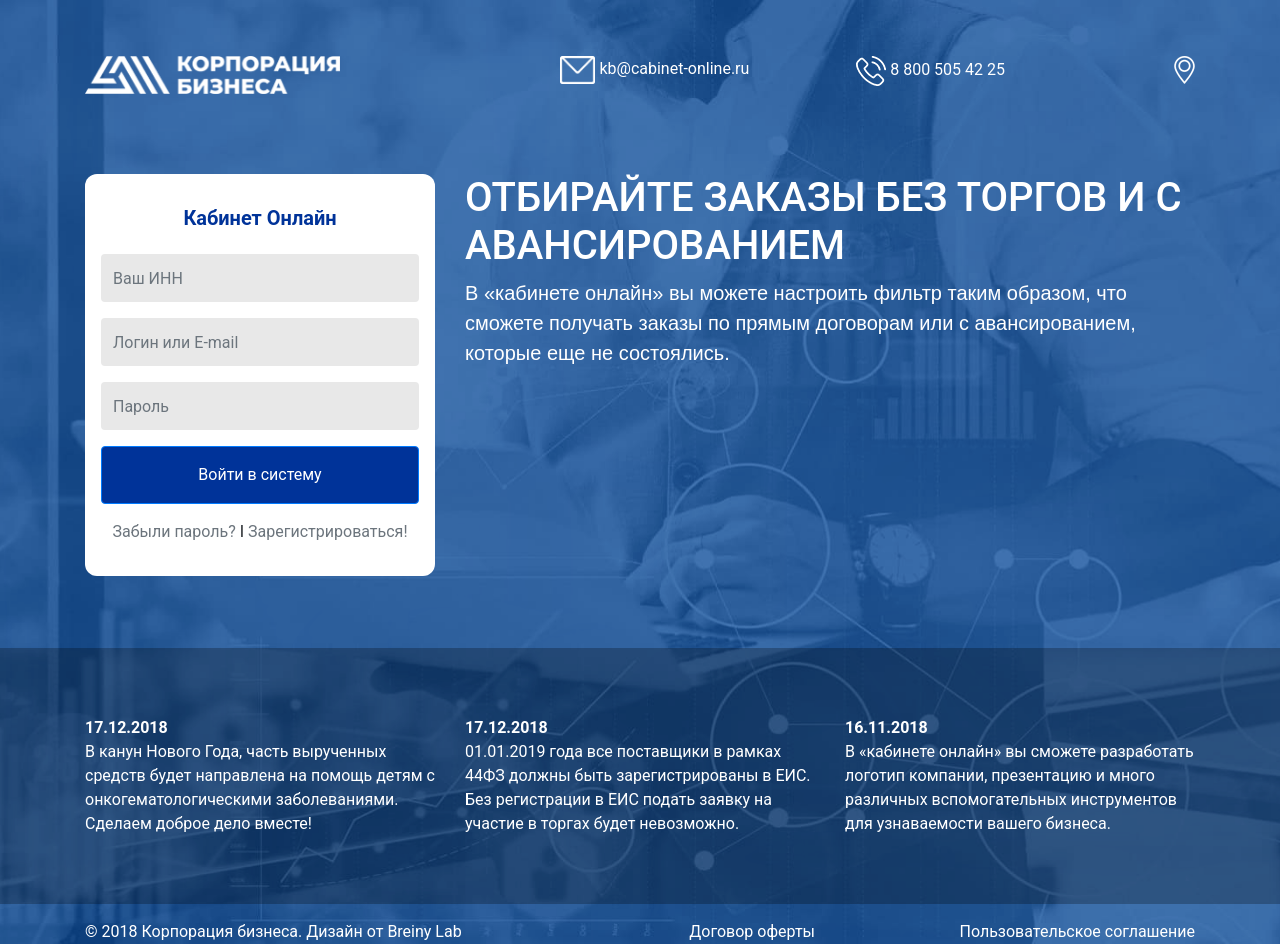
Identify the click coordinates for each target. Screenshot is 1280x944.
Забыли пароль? (173, 531)
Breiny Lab (424, 931)
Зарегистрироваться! (327, 531)
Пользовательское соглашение (1078, 931)
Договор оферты (752, 931)
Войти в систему (259, 474)
